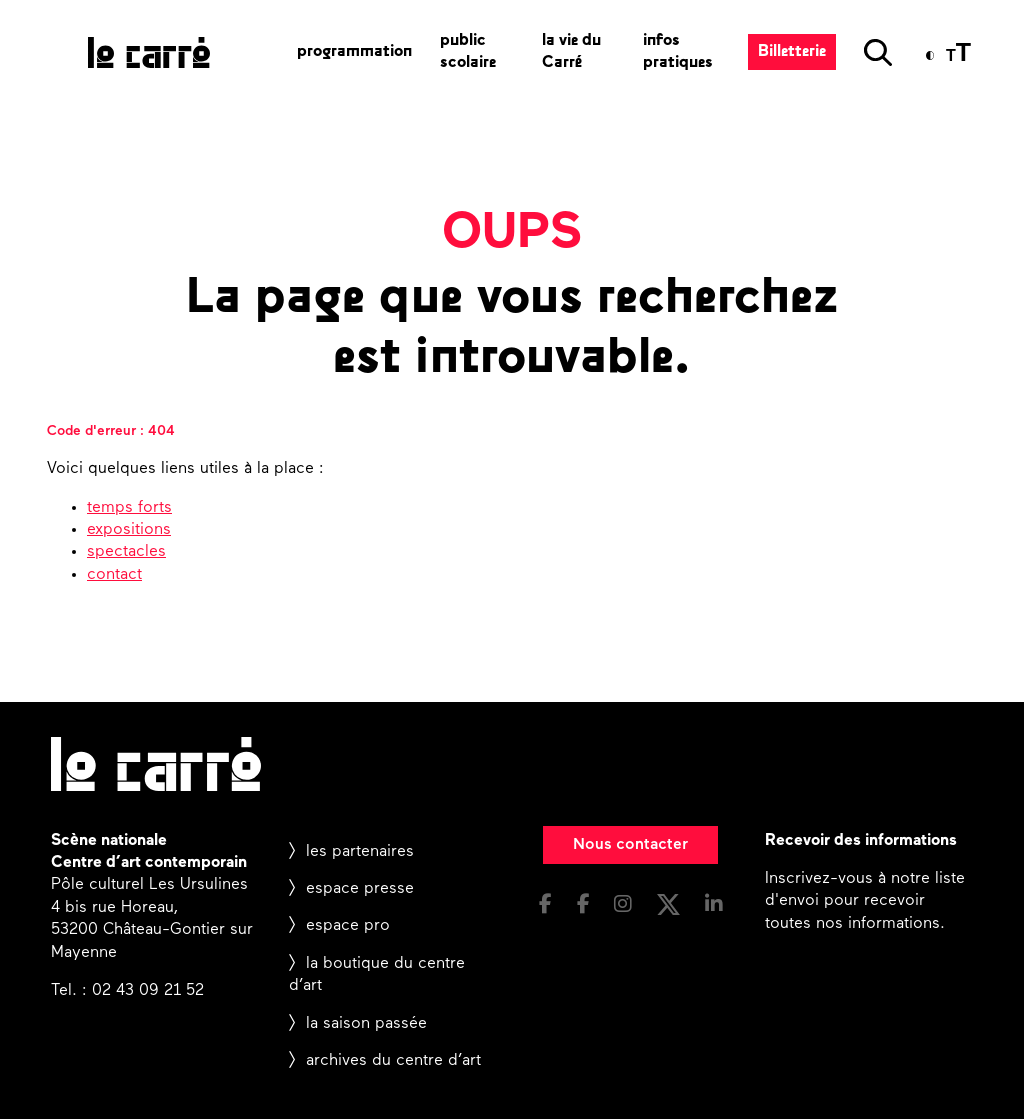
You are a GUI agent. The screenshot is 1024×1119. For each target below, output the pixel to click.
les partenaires (360, 852)
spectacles (126, 552)
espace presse (360, 889)
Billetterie (792, 52)
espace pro (348, 926)
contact (114, 575)
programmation (354, 52)
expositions (129, 530)
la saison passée (366, 1024)
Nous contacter (630, 845)
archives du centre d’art (393, 1061)
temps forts (129, 508)
